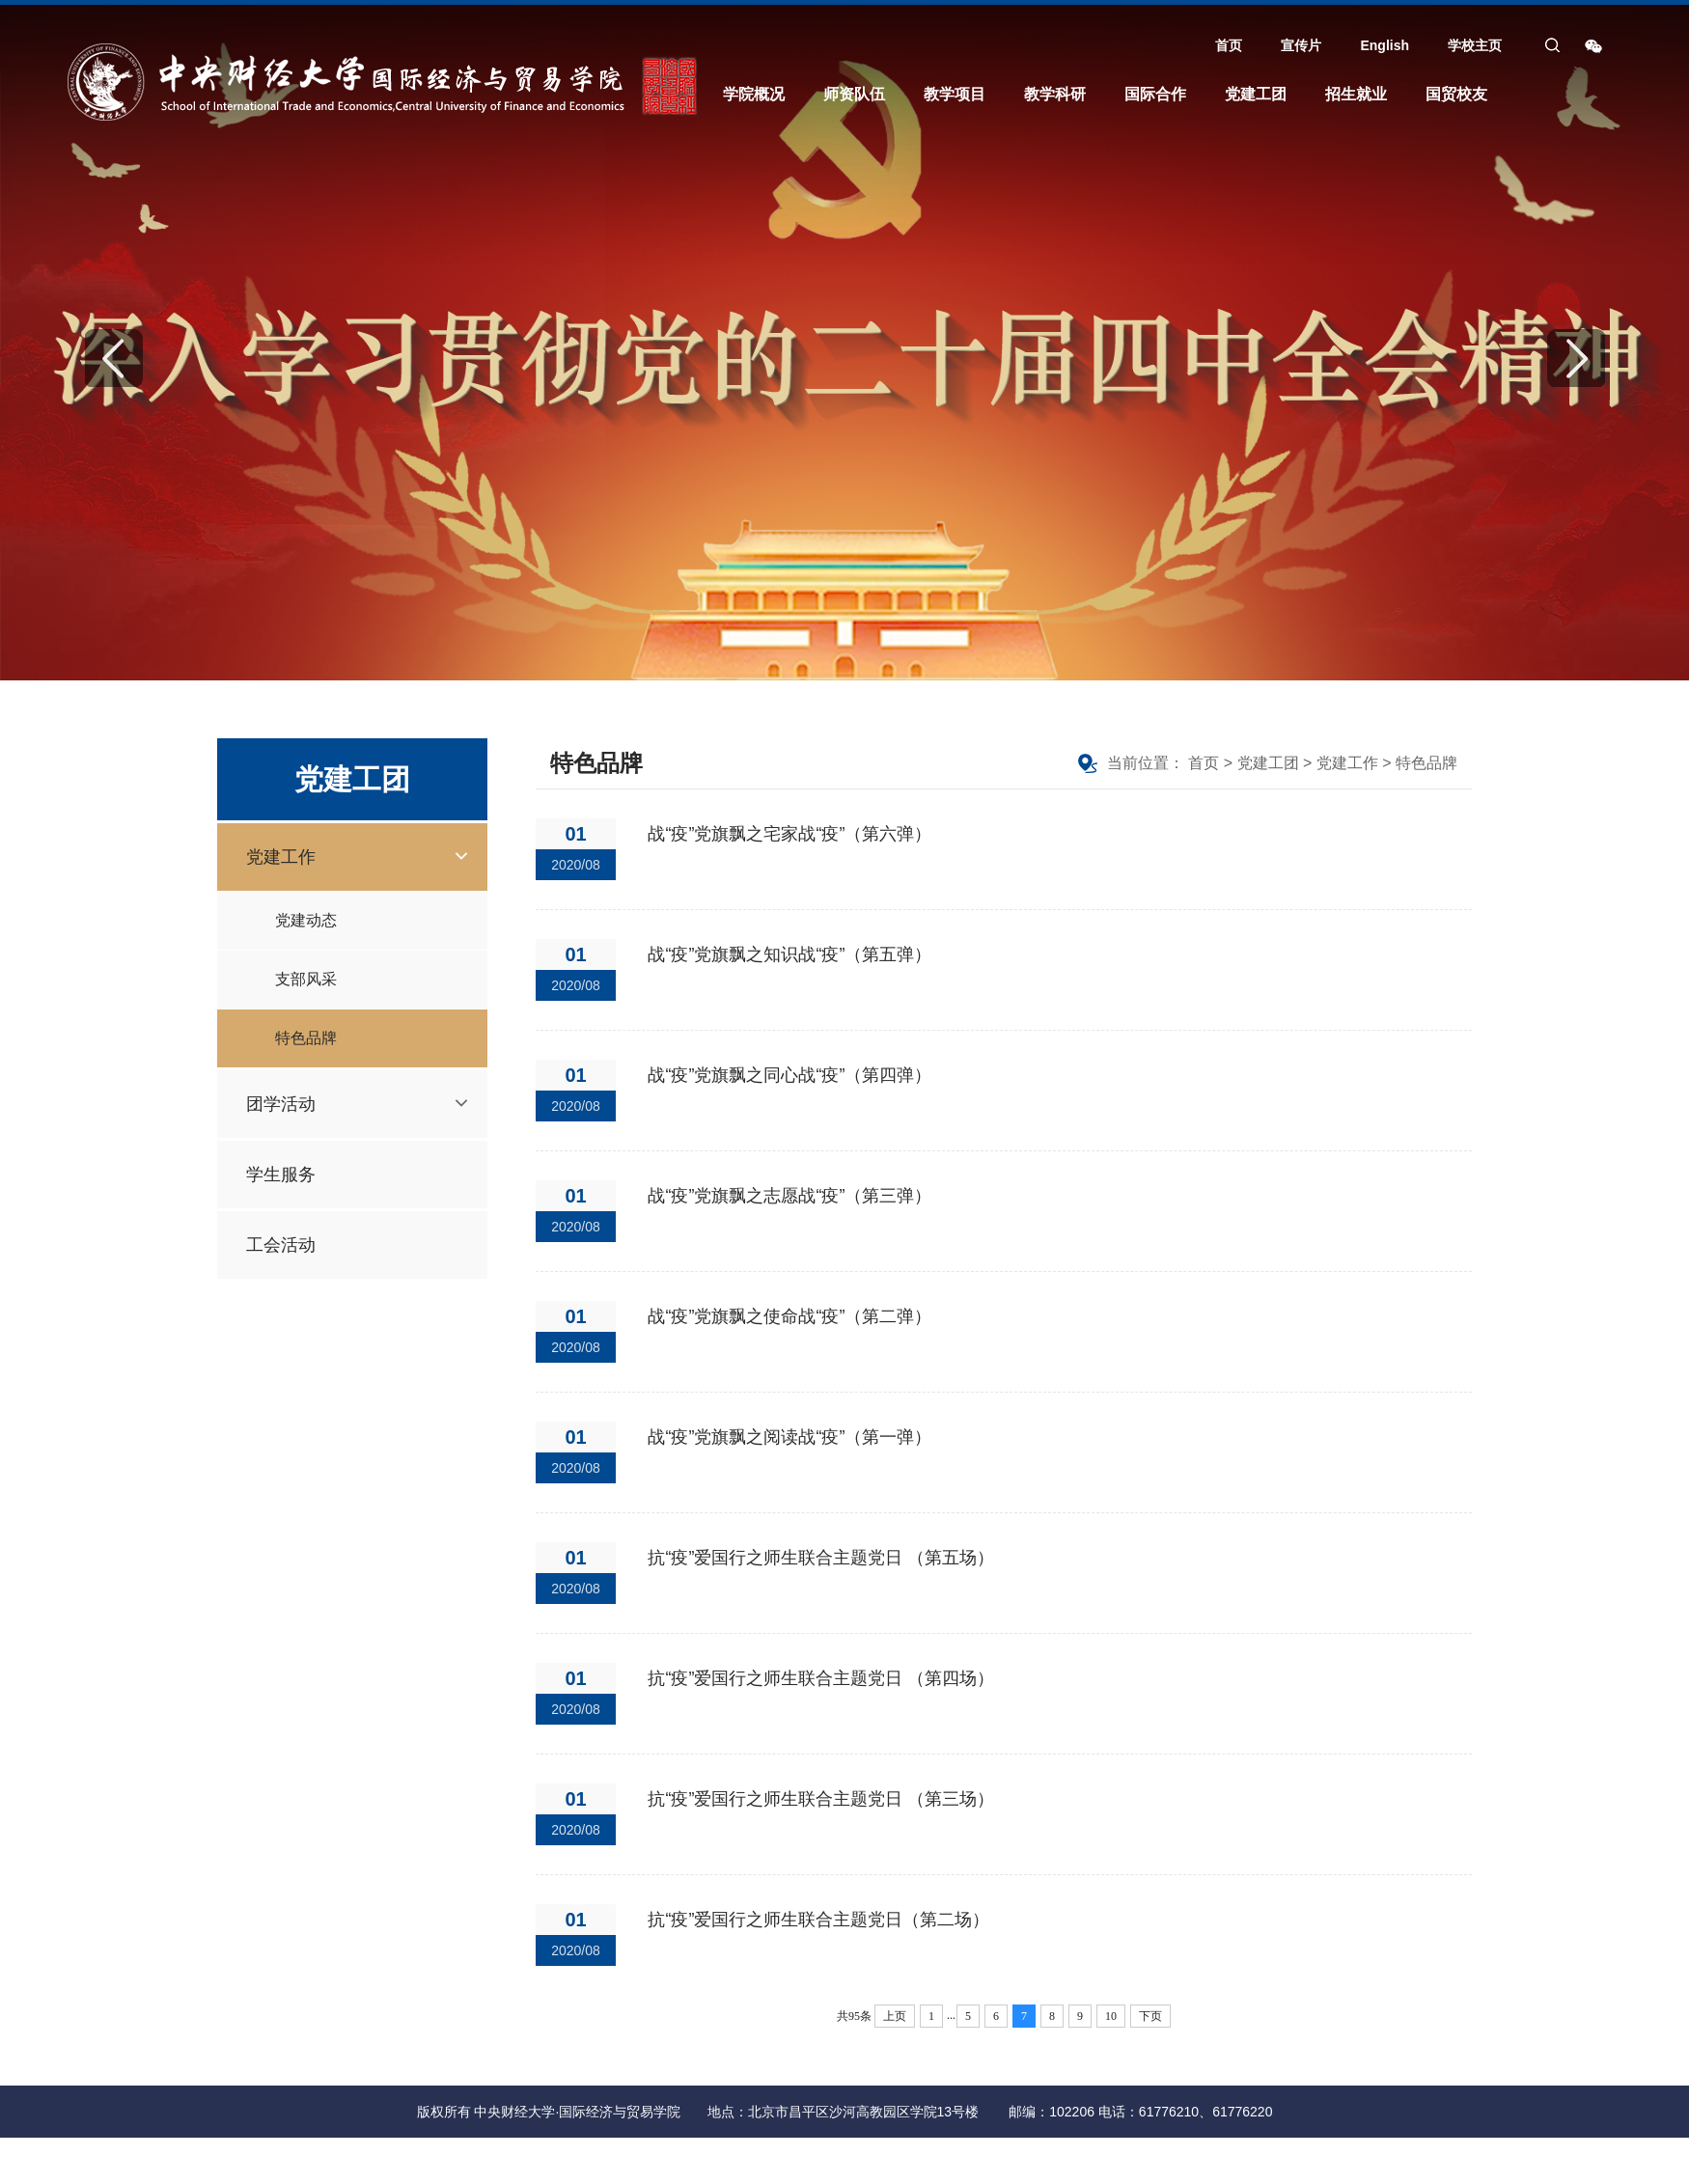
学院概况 (754, 94)
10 (1111, 2016)
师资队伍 (854, 94)
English (1384, 45)
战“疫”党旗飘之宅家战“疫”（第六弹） (789, 833)
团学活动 (281, 1104)
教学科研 (1055, 94)
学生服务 (281, 1174)
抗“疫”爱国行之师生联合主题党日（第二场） (818, 1919)
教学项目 (954, 94)
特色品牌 (306, 1038)
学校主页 (1475, 45)
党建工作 (281, 857)
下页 (1150, 2016)
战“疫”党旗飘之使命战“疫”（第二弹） (789, 1316)
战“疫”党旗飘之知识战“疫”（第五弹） (789, 954)
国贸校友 (1456, 94)
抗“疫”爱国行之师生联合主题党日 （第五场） (821, 1557)
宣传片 (1301, 45)
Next (1576, 358)
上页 (894, 2016)
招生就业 (1356, 94)
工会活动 (281, 1245)
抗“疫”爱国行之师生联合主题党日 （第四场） (821, 1678)
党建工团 (1256, 94)
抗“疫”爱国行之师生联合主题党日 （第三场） (821, 1799)
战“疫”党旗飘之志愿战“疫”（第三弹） (789, 1195)
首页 (1228, 45)
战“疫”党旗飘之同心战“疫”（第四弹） (789, 1075)
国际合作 (1155, 94)
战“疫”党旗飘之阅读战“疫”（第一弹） (789, 1437)
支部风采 (306, 979)
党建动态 (306, 920)
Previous (114, 358)
